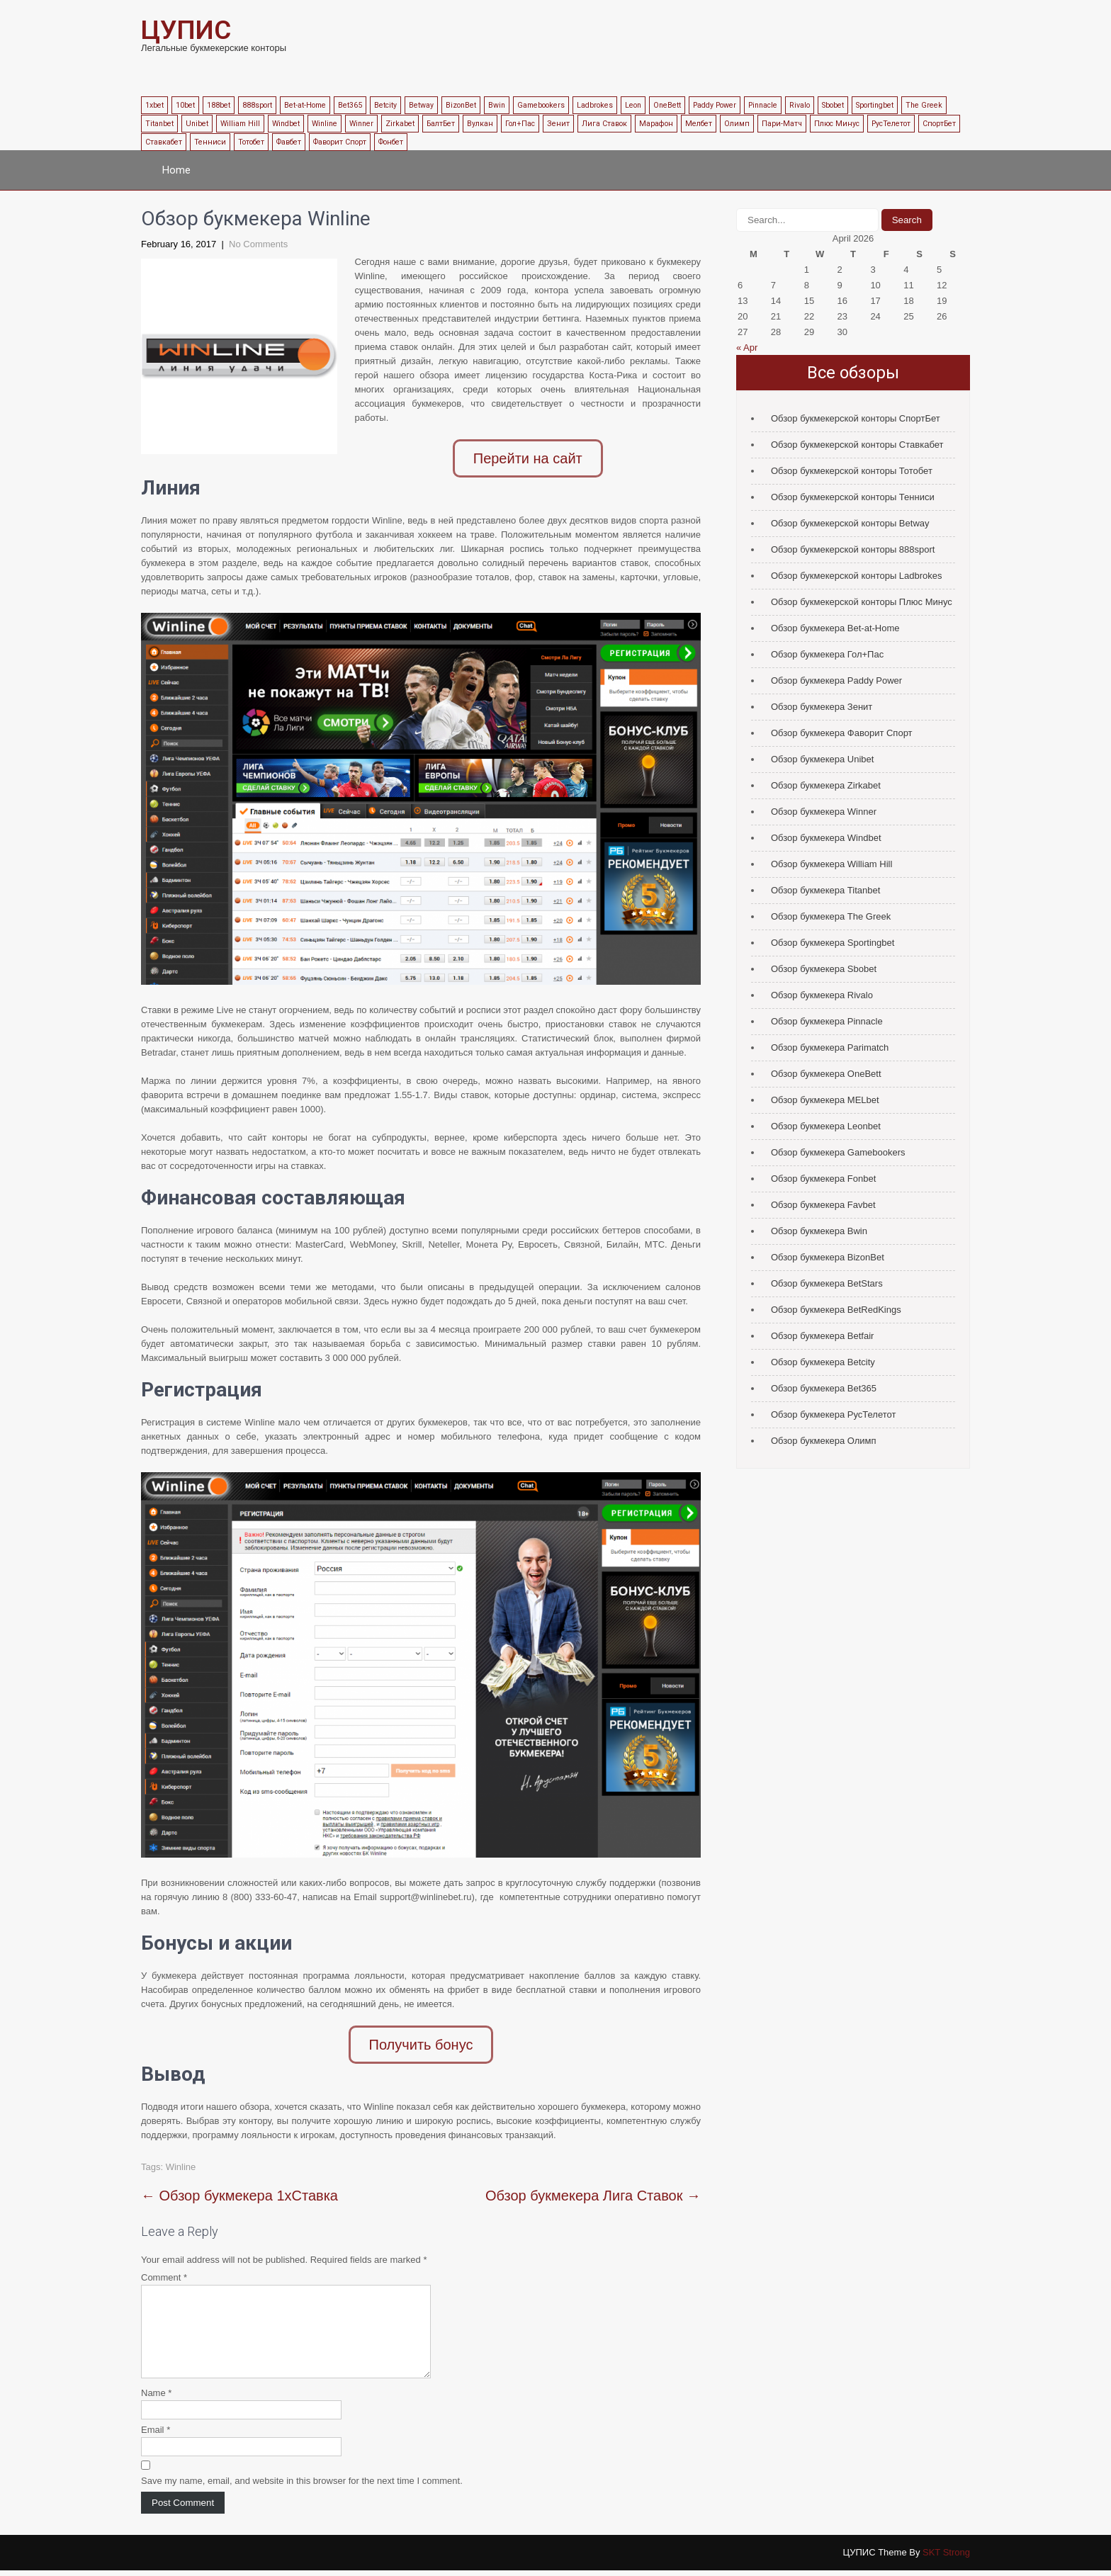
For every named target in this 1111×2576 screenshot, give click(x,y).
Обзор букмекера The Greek (831, 916)
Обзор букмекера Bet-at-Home (835, 628)
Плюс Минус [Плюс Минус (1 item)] (836, 123)
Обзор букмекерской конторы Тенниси (853, 497)
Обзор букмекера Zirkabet (826, 785)
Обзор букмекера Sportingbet (832, 942)
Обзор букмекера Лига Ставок (593, 2184)
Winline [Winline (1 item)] (324, 123)
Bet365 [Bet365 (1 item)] (350, 105)
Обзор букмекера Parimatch (830, 1047)
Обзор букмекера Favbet (823, 1204)
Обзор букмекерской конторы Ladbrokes (856, 575)
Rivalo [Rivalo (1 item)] (799, 105)
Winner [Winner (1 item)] (361, 123)
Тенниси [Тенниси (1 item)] (210, 142)
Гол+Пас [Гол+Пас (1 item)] (520, 123)
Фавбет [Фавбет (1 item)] (288, 142)
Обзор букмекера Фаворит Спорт (842, 733)
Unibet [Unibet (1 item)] (197, 123)
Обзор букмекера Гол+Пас (827, 654)
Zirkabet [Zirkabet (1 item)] (399, 123)
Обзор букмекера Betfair (822, 1336)
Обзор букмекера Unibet (822, 759)
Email (155, 2435)
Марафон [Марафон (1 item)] (656, 123)
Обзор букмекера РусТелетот (833, 1414)
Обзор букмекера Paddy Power (836, 680)
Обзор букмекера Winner (823, 811)
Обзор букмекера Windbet (826, 837)
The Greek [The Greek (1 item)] (924, 105)
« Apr (746, 347)
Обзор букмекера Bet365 (823, 1388)
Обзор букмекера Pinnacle (827, 1021)
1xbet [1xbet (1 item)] (154, 105)
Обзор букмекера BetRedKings (836, 1309)
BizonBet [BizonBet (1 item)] (461, 105)
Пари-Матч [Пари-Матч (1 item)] (782, 123)
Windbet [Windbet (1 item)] (286, 123)
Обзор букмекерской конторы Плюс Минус (861, 602)
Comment (164, 2266)
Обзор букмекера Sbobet (823, 969)
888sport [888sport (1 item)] (257, 105)
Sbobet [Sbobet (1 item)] (833, 105)
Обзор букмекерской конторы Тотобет (851, 470)
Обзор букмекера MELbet (825, 1100)
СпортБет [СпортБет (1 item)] (939, 123)
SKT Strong (946, 2558)
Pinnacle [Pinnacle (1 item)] (762, 105)
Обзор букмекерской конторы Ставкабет (857, 444)
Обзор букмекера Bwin (819, 1231)
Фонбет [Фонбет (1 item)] (390, 142)
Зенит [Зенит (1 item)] (558, 123)
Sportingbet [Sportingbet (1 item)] (874, 105)
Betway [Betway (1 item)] (421, 105)
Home (176, 170)
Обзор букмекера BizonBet (827, 1257)
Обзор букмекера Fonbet (823, 1178)
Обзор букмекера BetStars (827, 1283)
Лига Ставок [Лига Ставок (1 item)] (604, 123)
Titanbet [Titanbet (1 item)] (159, 123)
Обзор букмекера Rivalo (822, 995)
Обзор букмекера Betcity (823, 1362)
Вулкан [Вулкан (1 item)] (480, 123)
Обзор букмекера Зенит (821, 706)
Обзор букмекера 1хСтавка (239, 2184)
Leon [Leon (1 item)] (633, 105)
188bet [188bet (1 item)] (218, 105)
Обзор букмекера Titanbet (825, 890)
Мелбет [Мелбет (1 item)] (698, 123)
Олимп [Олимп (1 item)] (737, 123)
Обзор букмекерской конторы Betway (850, 523)
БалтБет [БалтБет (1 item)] (441, 123)
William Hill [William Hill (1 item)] (240, 123)
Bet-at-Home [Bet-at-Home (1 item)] (305, 105)
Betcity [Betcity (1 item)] (385, 105)
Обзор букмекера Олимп (823, 1440)
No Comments (258, 244)
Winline (181, 2155)
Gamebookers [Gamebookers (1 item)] (541, 105)
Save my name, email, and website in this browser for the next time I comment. (302, 2486)
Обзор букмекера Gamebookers (838, 1152)
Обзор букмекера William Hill (831, 864)
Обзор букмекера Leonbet (826, 1126)
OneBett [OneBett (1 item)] (667, 105)
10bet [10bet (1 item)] (185, 105)
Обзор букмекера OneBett (826, 1073)
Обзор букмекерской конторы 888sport (853, 549)
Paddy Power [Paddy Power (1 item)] (714, 105)
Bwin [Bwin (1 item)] (496, 105)
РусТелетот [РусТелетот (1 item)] (891, 123)
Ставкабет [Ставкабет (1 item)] (163, 142)
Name (156, 2398)
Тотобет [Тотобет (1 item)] (251, 142)
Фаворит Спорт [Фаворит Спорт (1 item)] (339, 142)
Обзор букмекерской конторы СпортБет (855, 418)
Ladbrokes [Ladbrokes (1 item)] (595, 105)
